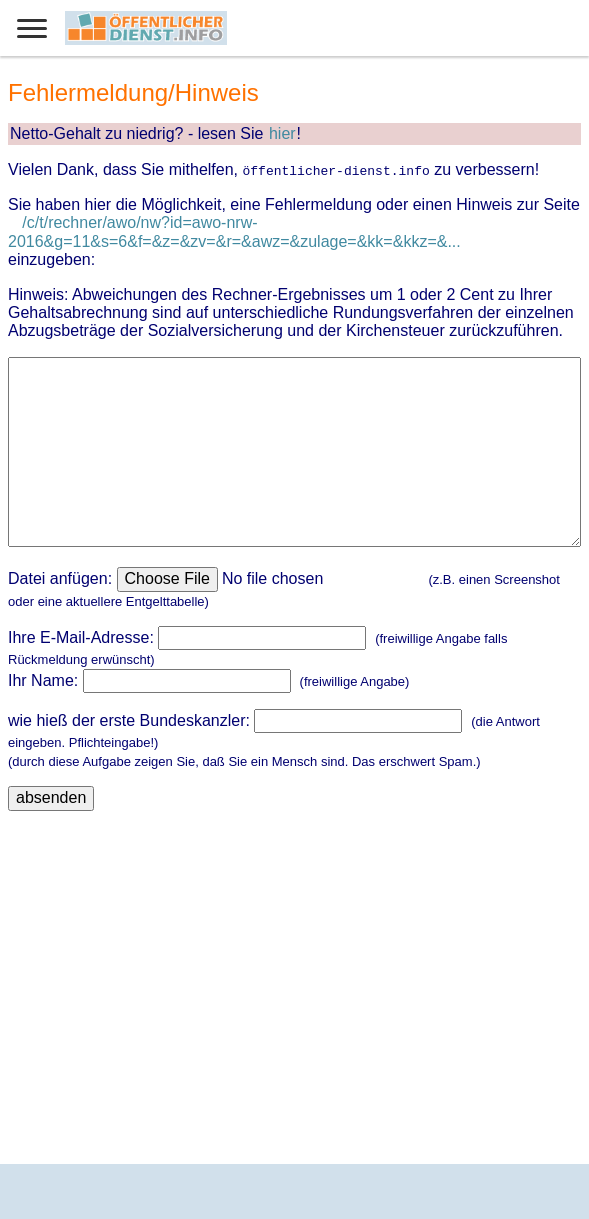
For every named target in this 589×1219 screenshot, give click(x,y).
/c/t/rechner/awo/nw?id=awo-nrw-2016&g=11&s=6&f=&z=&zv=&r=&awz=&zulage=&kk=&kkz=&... (234, 231)
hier (282, 133)
